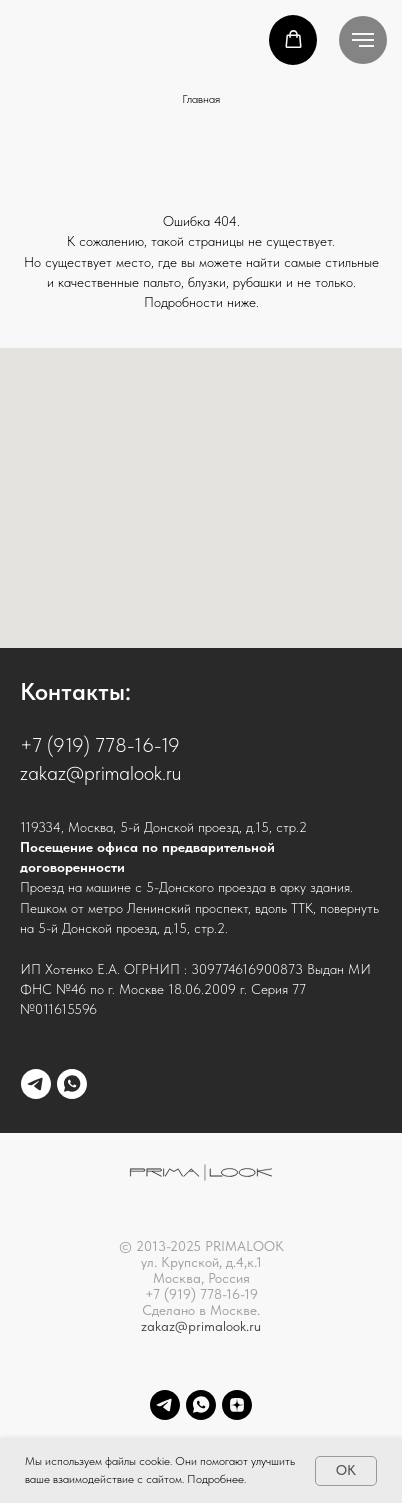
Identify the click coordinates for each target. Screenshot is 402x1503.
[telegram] (36, 1084)
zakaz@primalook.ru (201, 1326)
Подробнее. (216, 1479)
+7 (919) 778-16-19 (100, 745)
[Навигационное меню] (363, 40)
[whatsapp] (72, 1084)
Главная (201, 99)
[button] (293, 39)
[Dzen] (237, 1405)
